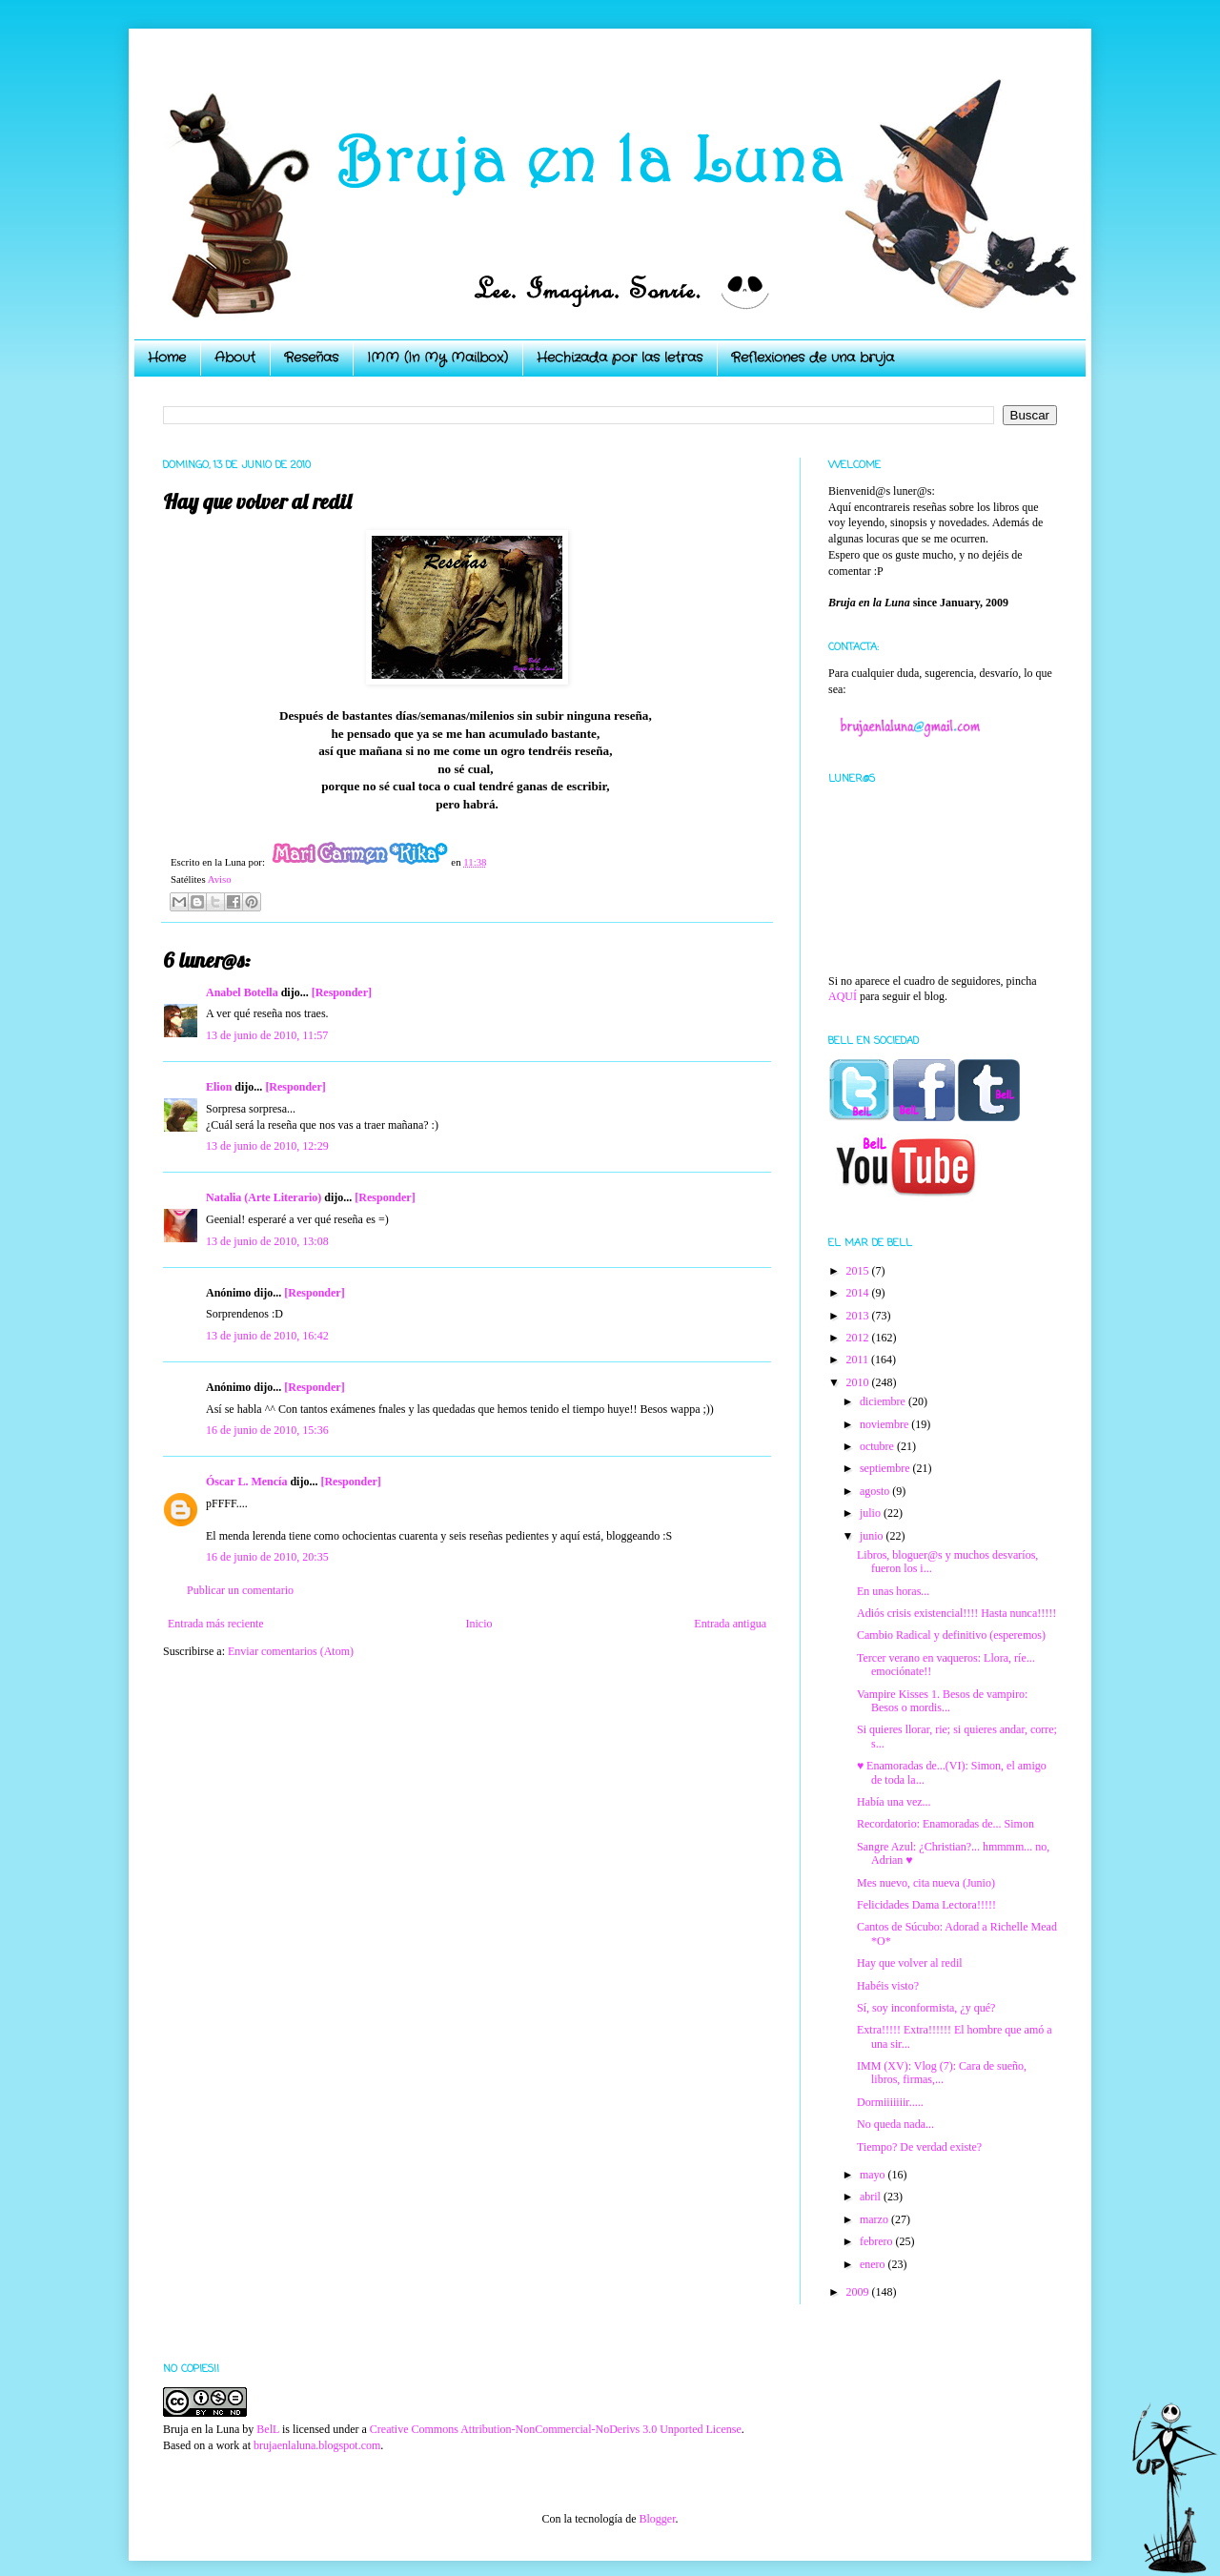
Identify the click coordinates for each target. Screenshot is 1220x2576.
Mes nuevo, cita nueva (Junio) (926, 1883)
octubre (878, 1446)
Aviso (220, 879)
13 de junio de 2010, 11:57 (267, 1035)
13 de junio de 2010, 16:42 (267, 1335)
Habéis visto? (888, 1986)
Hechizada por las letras (619, 357)
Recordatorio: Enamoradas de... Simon (945, 1823)
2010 (859, 1382)
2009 (859, 2292)
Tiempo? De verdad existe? (919, 2147)
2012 (859, 1337)
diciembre (884, 1401)
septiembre (886, 1468)
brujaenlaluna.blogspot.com (317, 2445)
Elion (219, 1087)
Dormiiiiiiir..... (890, 2102)
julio (872, 1513)
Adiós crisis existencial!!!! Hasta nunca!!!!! (956, 1613)
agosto (876, 1491)
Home (167, 357)
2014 (859, 1292)
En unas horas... (893, 1591)
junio (873, 1536)
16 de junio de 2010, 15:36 (267, 1430)
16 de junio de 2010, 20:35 (267, 1557)
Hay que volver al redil (910, 1963)
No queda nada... (895, 2124)
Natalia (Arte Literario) (263, 1197)
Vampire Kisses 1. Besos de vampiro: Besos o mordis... (942, 1700)
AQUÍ (842, 996)
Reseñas (311, 357)
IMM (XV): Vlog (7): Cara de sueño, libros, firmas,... (942, 2072)
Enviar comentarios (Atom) (291, 1651)
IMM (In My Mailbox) (437, 357)
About (234, 357)
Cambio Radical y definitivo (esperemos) (951, 1635)
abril (872, 2196)
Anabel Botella (242, 992)
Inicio (478, 1623)
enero (874, 2264)
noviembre (885, 1424)
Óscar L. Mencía (246, 1481)
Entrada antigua (730, 1623)
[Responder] (342, 992)
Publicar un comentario (240, 1590)
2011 (859, 1359)
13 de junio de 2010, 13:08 (267, 1241)
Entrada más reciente (216, 1623)
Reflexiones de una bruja (812, 357)
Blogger (657, 2518)
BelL (267, 2429)
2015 (859, 1271)
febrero (878, 2241)
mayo (874, 2174)
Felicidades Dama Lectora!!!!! (926, 1905)
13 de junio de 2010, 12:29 (267, 1146)
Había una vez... (894, 1802)
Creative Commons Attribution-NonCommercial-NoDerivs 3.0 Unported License (556, 2429)
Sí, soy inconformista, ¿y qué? (926, 2007)
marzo (875, 2219)
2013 (859, 1315)
